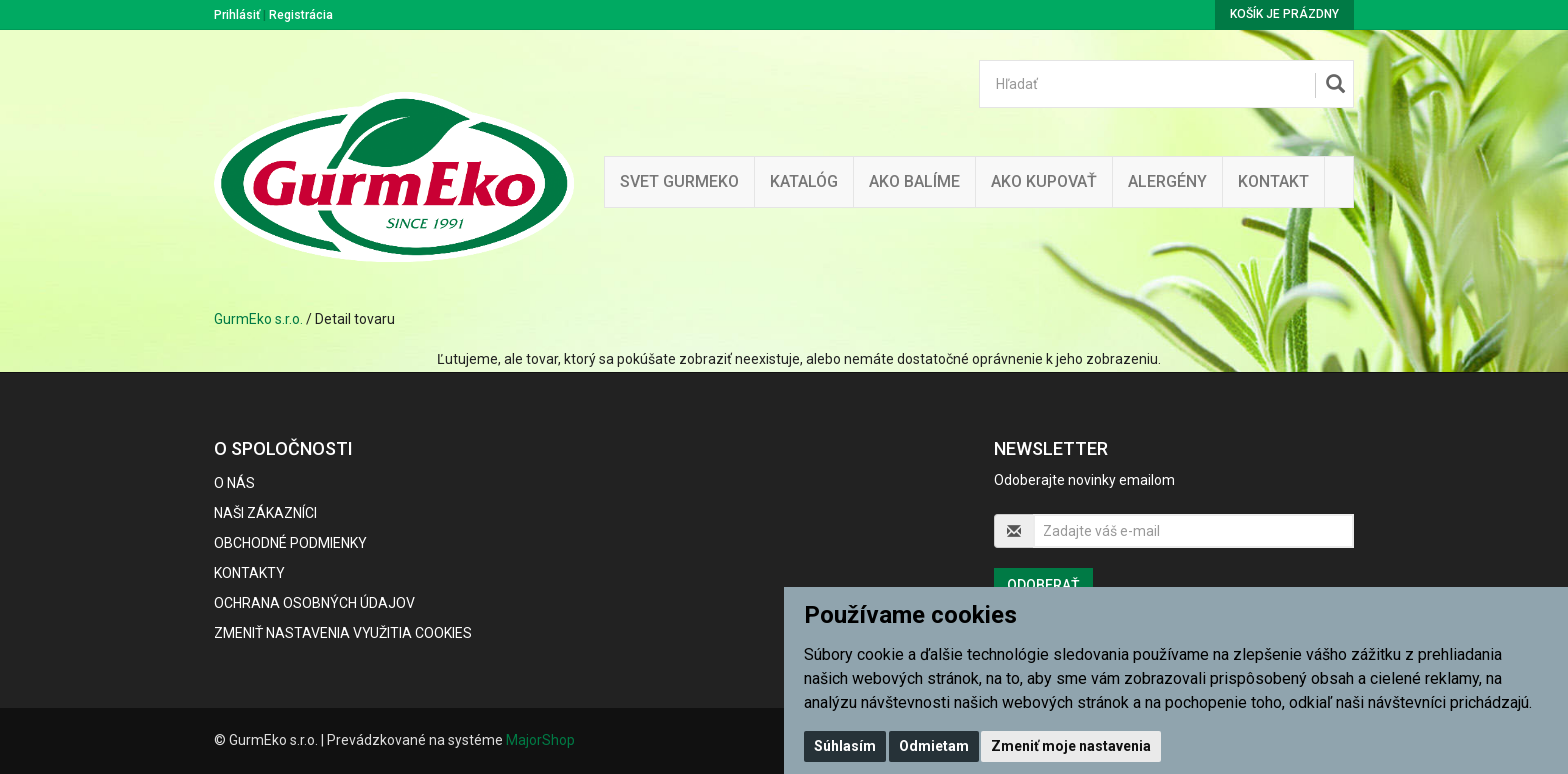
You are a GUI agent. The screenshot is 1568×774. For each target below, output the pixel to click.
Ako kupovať (1044, 181)
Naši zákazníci (265, 513)
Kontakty (249, 573)
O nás (234, 483)
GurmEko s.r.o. (258, 319)
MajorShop (540, 740)
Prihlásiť (237, 15)
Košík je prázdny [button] (1284, 14)
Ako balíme (914, 181)
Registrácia (301, 15)
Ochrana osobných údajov (314, 603)
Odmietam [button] (934, 746)
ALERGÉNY (1167, 181)
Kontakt (1273, 181)
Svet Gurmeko (679, 181)
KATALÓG (804, 181)
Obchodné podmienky (290, 543)
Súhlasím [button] (845, 746)
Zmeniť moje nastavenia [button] (1071, 746)
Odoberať (1043, 585)
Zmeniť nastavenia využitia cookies (343, 633)
